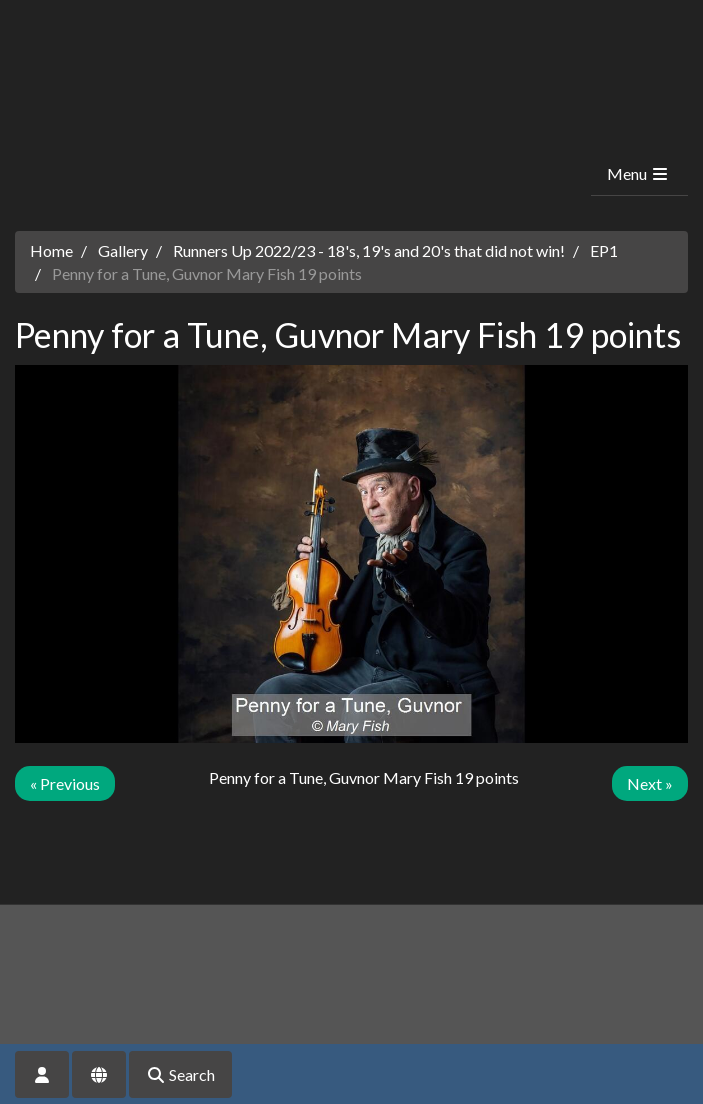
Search (180, 1074)
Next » (650, 783)
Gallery (123, 250)
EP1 (604, 250)
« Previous (65, 783)
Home (51, 250)
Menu (638, 173)
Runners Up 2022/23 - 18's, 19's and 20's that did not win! (369, 250)
